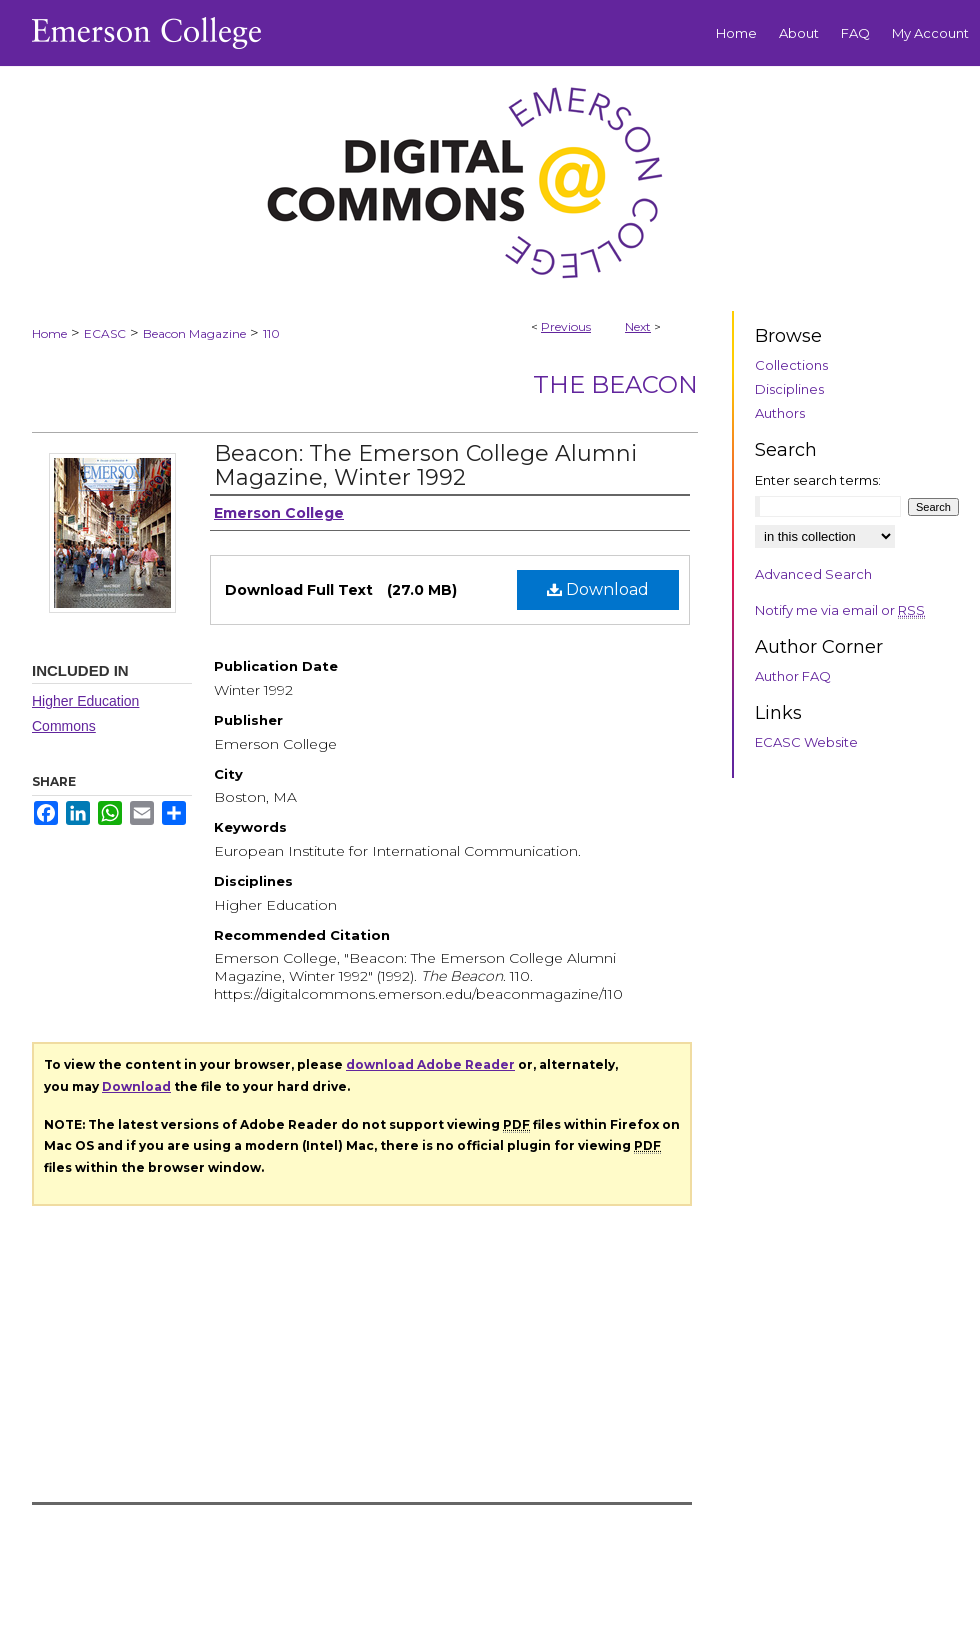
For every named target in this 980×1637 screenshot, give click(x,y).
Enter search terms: (818, 480)
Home (49, 333)
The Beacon (615, 384)
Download (598, 589)
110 (271, 333)
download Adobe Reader (430, 1064)
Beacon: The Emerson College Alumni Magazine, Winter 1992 (425, 465)
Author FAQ (793, 676)
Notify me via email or (840, 610)
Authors (780, 413)
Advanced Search (813, 574)
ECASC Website (806, 742)
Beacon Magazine (194, 333)
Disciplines (789, 389)
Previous (566, 326)
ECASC (105, 333)
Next (638, 326)
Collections (791, 365)
